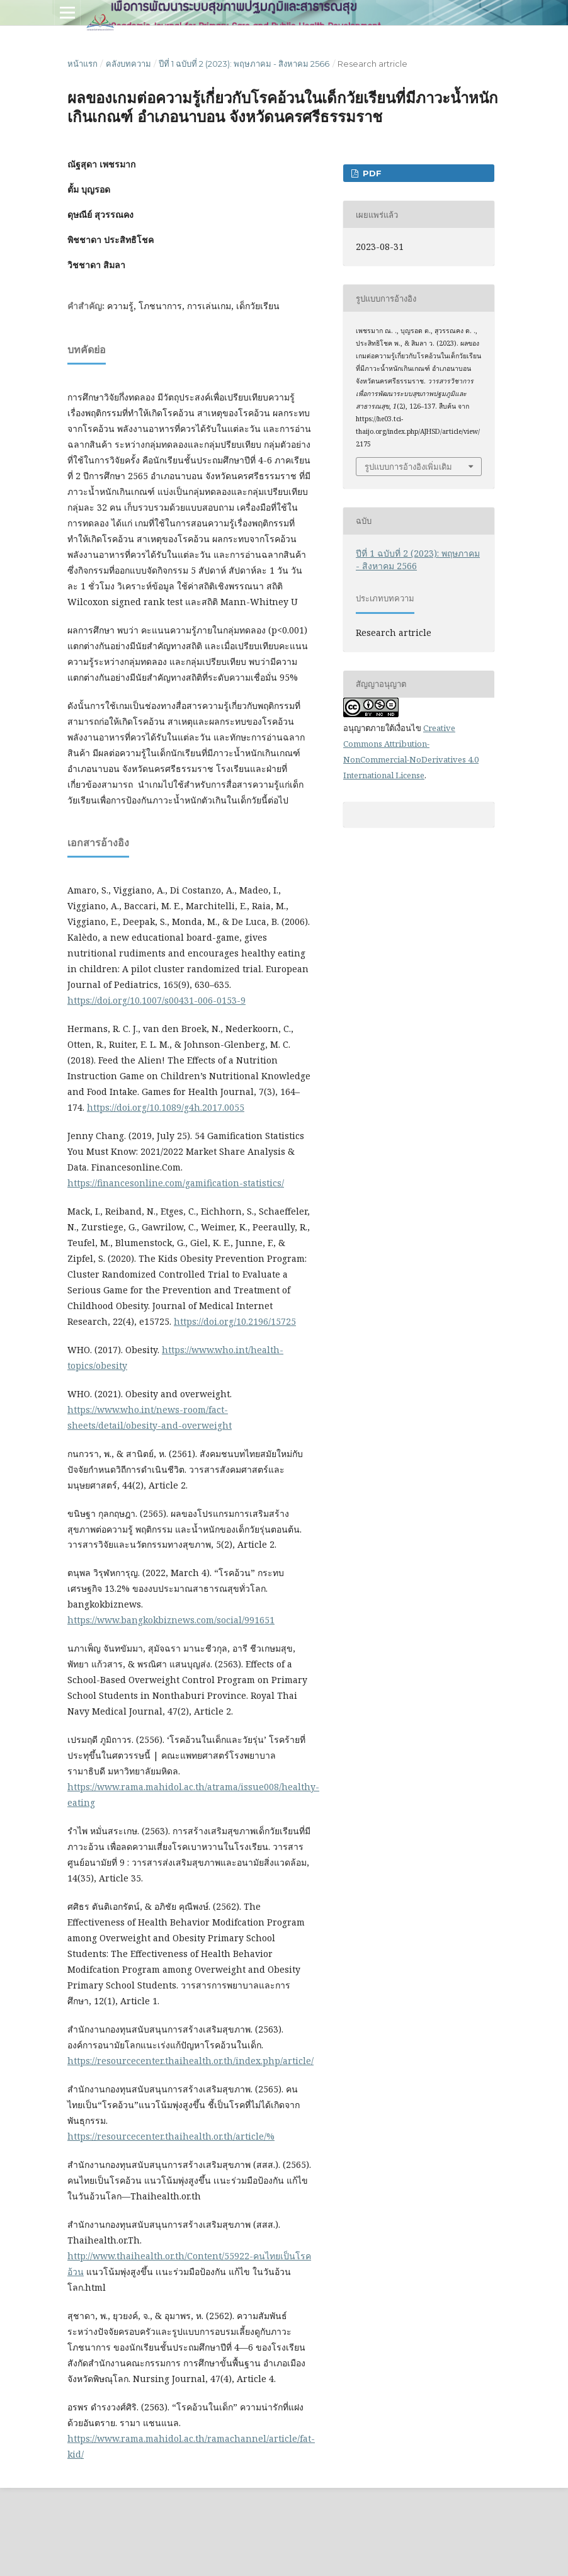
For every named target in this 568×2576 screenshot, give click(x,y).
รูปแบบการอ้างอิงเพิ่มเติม (408, 467)
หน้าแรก (82, 64)
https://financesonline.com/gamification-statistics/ (175, 1183)
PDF (371, 173)
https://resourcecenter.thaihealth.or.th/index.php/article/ (190, 2061)
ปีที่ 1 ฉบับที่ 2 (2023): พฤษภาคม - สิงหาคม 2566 (244, 64)
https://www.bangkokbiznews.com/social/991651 (171, 1620)
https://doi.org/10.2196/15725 (235, 1321)
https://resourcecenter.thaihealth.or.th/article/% (171, 2136)
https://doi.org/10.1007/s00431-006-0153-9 (156, 1000)
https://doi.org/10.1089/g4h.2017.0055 (165, 1107)
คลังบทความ (128, 64)
